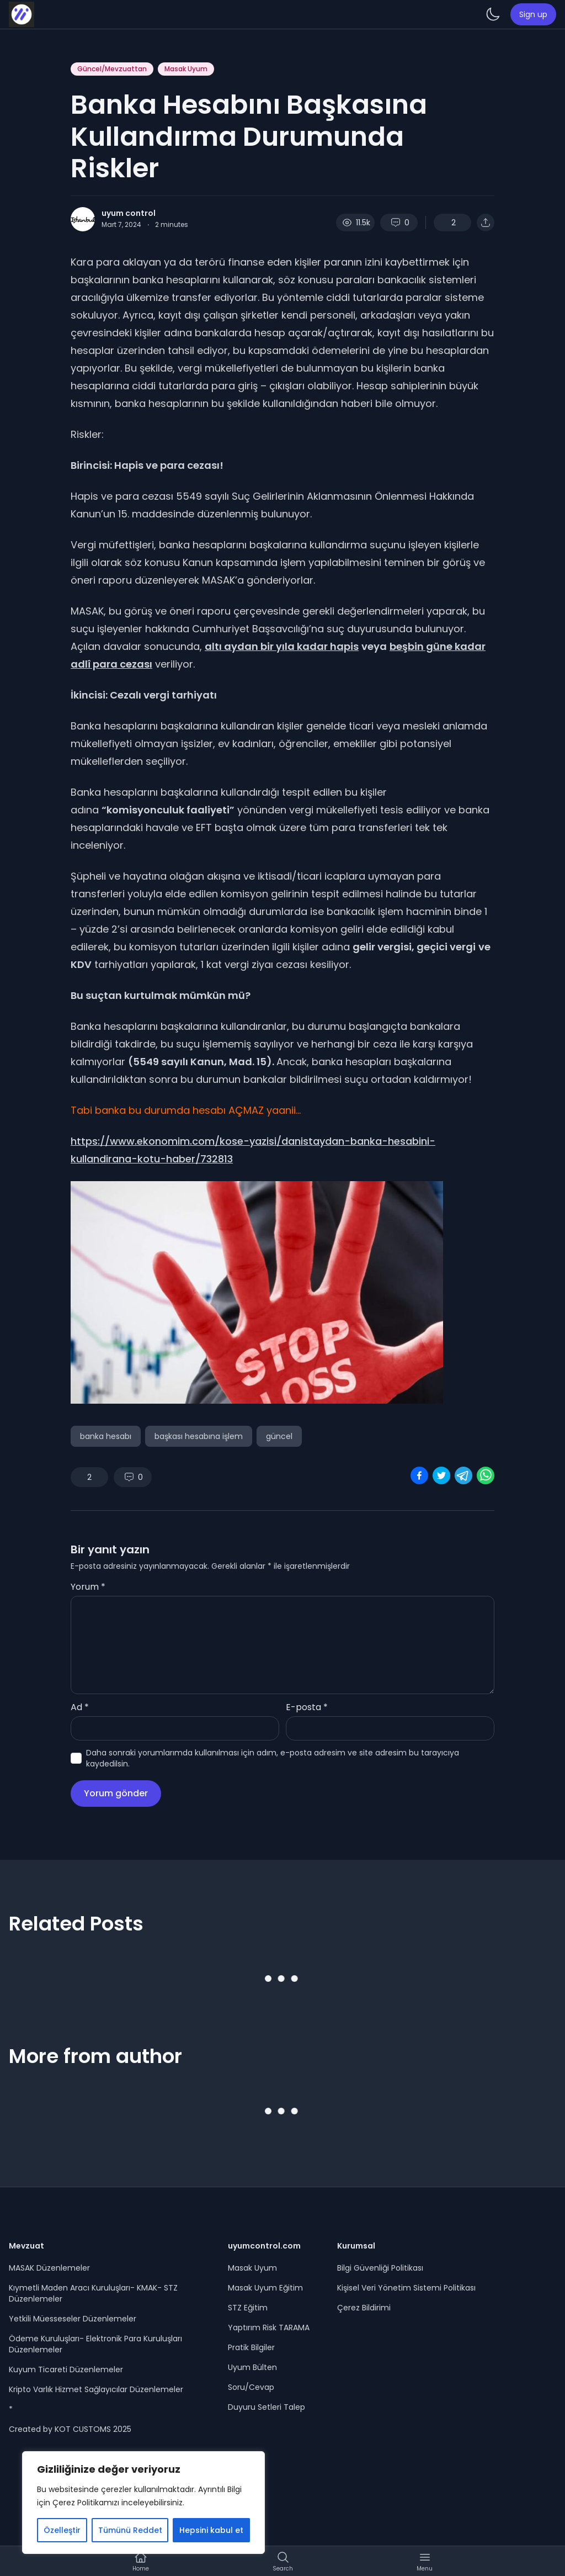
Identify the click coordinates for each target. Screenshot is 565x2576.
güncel (279, 1436)
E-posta (307, 1707)
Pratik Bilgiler (251, 2347)
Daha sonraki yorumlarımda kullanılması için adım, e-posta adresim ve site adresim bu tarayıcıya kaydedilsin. (272, 1758)
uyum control (129, 213)
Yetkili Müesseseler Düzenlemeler (72, 2318)
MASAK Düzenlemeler (49, 2267)
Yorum (88, 1586)
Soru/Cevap (251, 2387)
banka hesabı (105, 1436)
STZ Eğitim (248, 2307)
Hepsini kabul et (211, 2530)
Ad (80, 1707)
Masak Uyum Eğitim (265, 2287)
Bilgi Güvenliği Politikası (380, 2267)
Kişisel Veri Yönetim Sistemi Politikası (406, 2287)
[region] (143, 2502)
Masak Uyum (185, 68)
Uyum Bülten (252, 2367)
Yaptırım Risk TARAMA (269, 2327)
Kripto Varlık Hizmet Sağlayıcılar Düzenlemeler (96, 2389)
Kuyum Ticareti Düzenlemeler (66, 2369)
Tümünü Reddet (130, 2530)
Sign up (533, 14)
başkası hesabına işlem (198, 1436)
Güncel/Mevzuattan (112, 68)
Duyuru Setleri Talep (266, 2407)
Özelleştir (62, 2530)
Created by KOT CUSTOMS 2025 (70, 2429)
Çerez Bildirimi (364, 2307)
